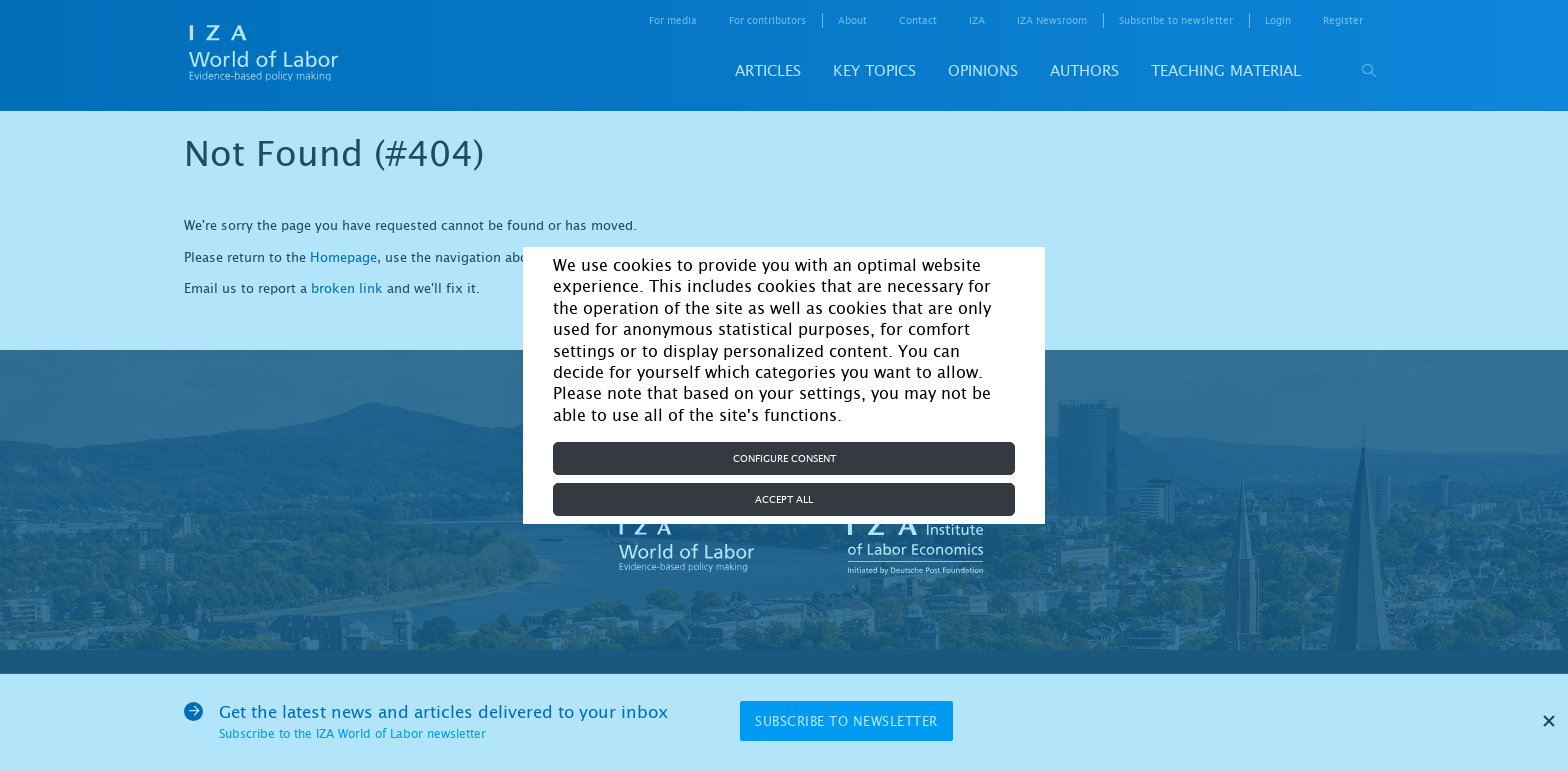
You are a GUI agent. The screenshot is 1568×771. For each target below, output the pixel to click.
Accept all (784, 499)
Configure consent (784, 458)
